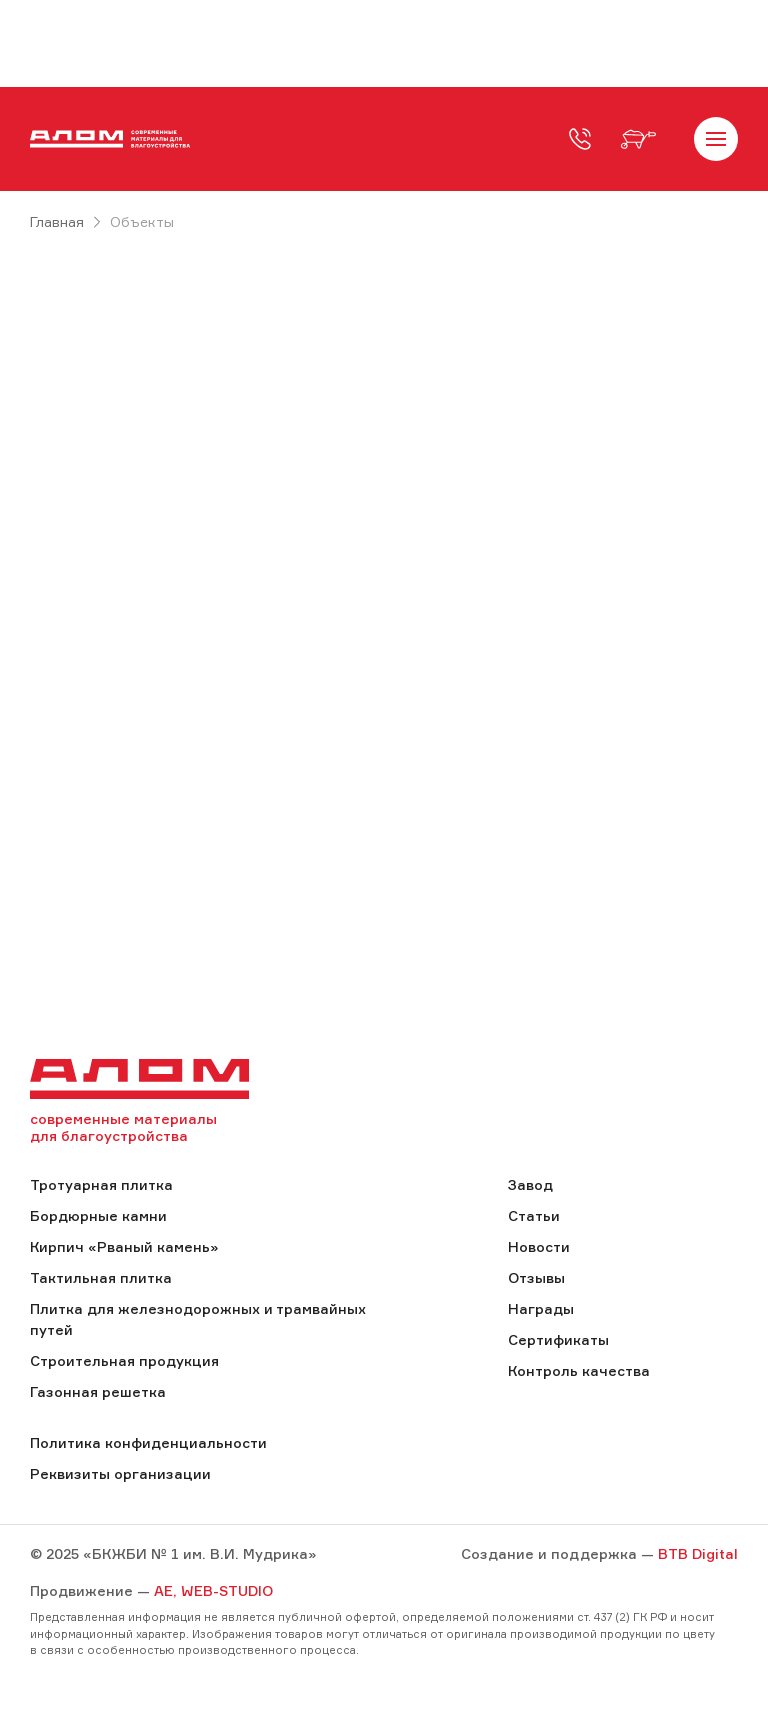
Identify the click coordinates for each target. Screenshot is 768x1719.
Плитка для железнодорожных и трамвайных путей (198, 1319)
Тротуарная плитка (101, 1184)
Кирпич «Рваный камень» (124, 1246)
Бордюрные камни (98, 1215)
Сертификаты (558, 1339)
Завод (530, 1184)
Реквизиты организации (120, 1473)
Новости (539, 1246)
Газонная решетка (98, 1391)
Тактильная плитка (101, 1277)
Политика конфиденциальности (148, 1442)
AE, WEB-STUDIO (213, 1590)
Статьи (534, 1215)
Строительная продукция (124, 1360)
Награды (541, 1308)
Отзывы (536, 1277)
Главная (57, 221)
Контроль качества (579, 1370)
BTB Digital (698, 1553)
